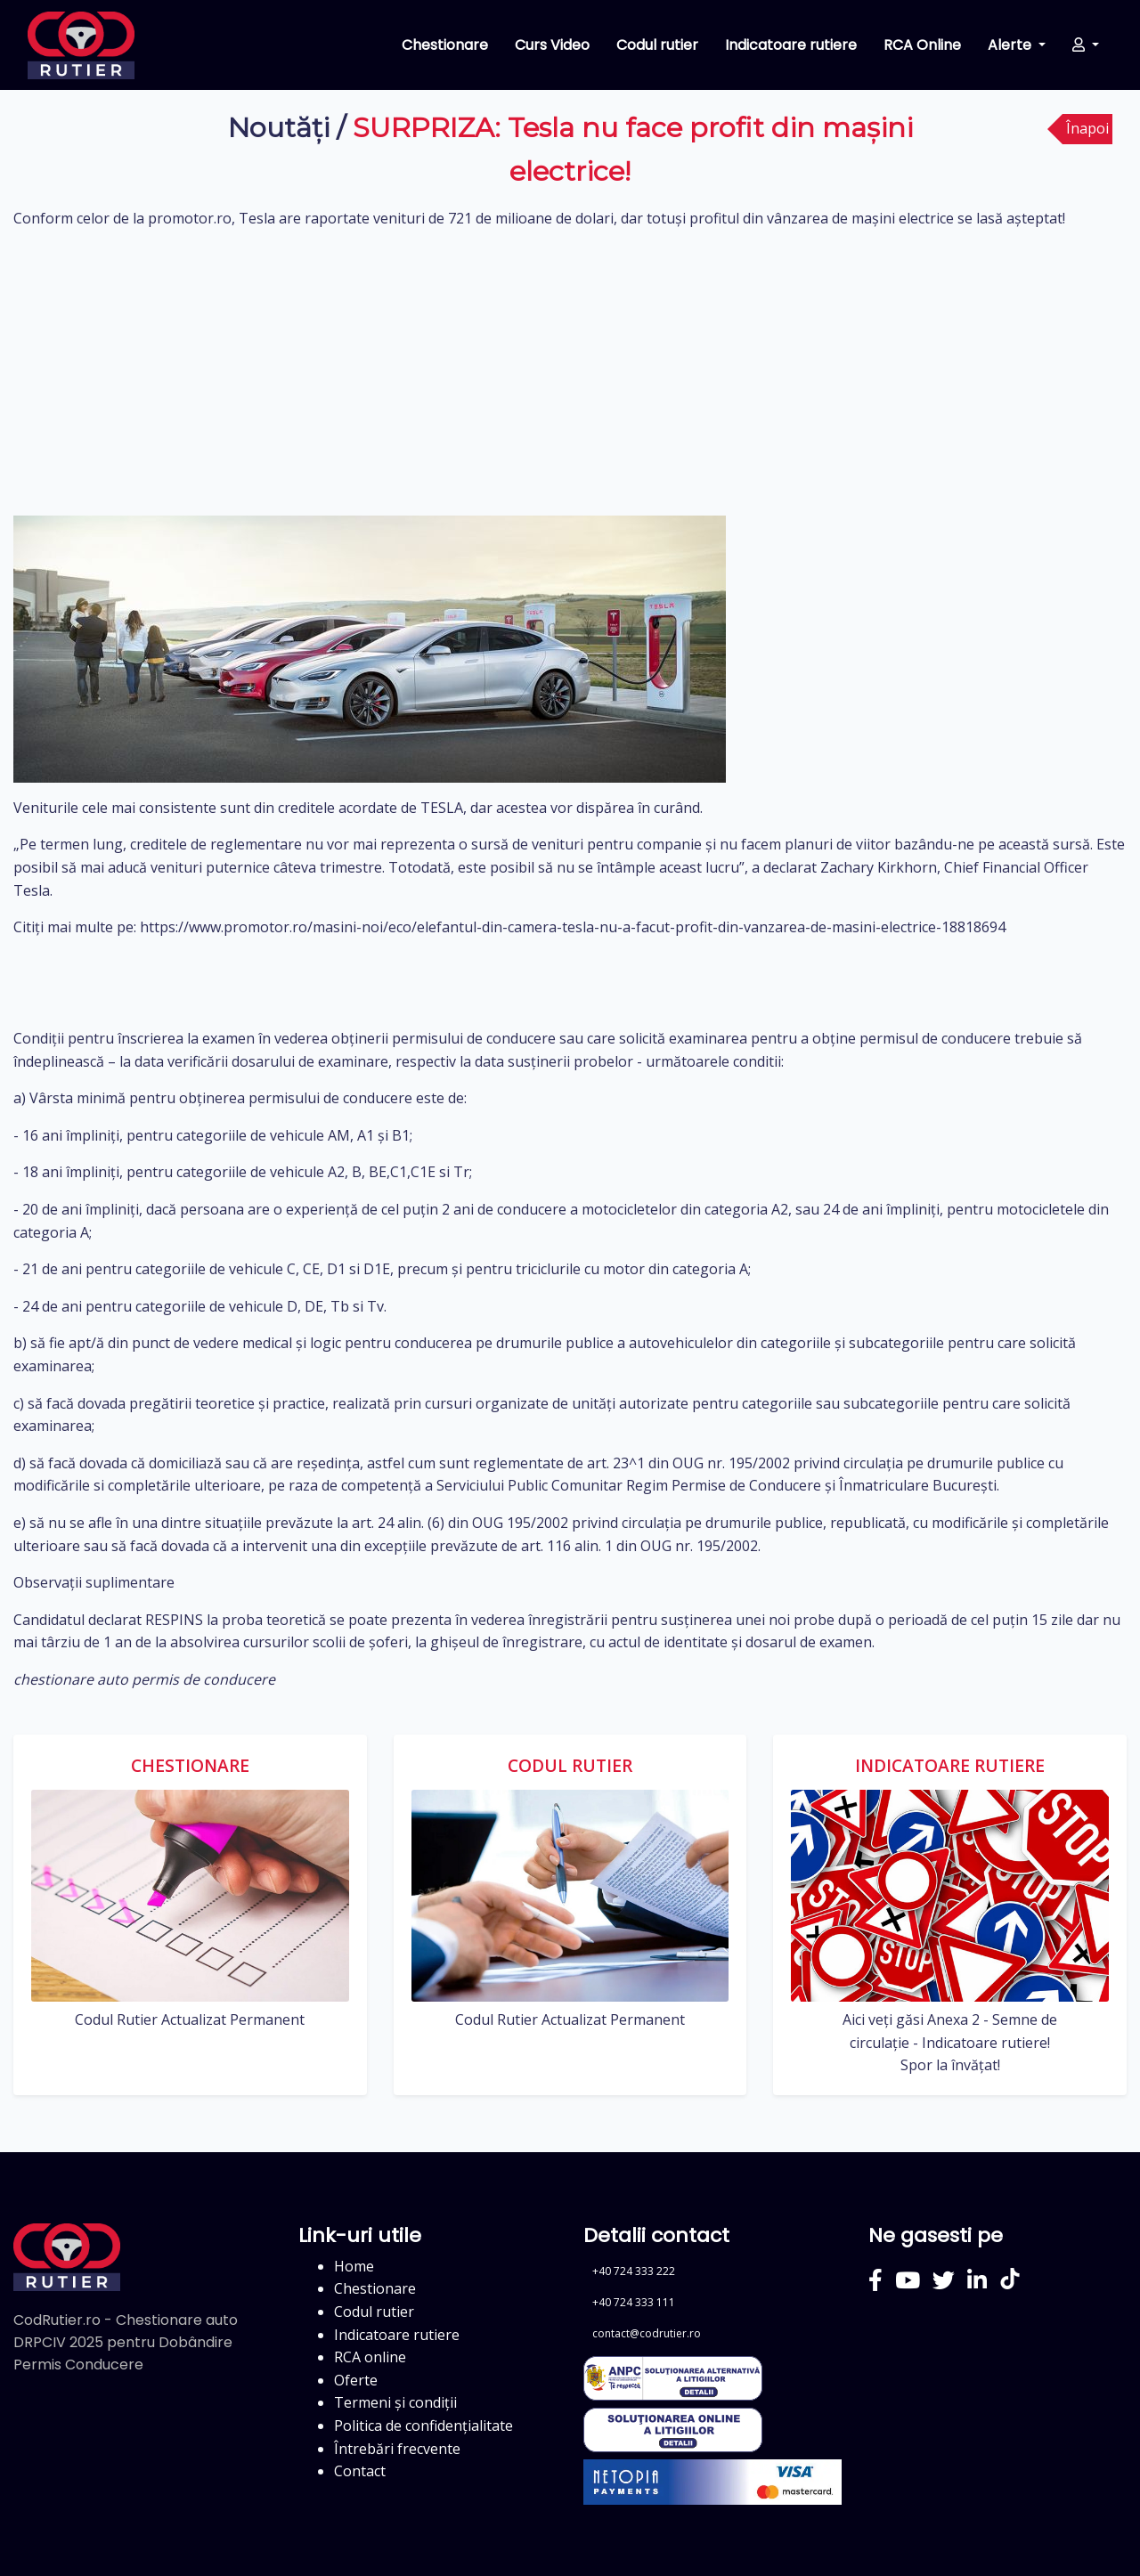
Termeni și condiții (395, 2402)
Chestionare (445, 45)
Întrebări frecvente (397, 2448)
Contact (360, 2471)
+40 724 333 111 (633, 2302)
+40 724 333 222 (633, 2271)
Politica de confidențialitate (423, 2425)
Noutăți (279, 127)
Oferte (356, 2380)
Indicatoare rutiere (791, 45)
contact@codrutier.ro (646, 2333)
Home (354, 2266)
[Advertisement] (570, 373)
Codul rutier (657, 45)
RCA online (370, 2357)
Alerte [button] (1011, 45)
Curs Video (552, 45)
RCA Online (922, 45)
